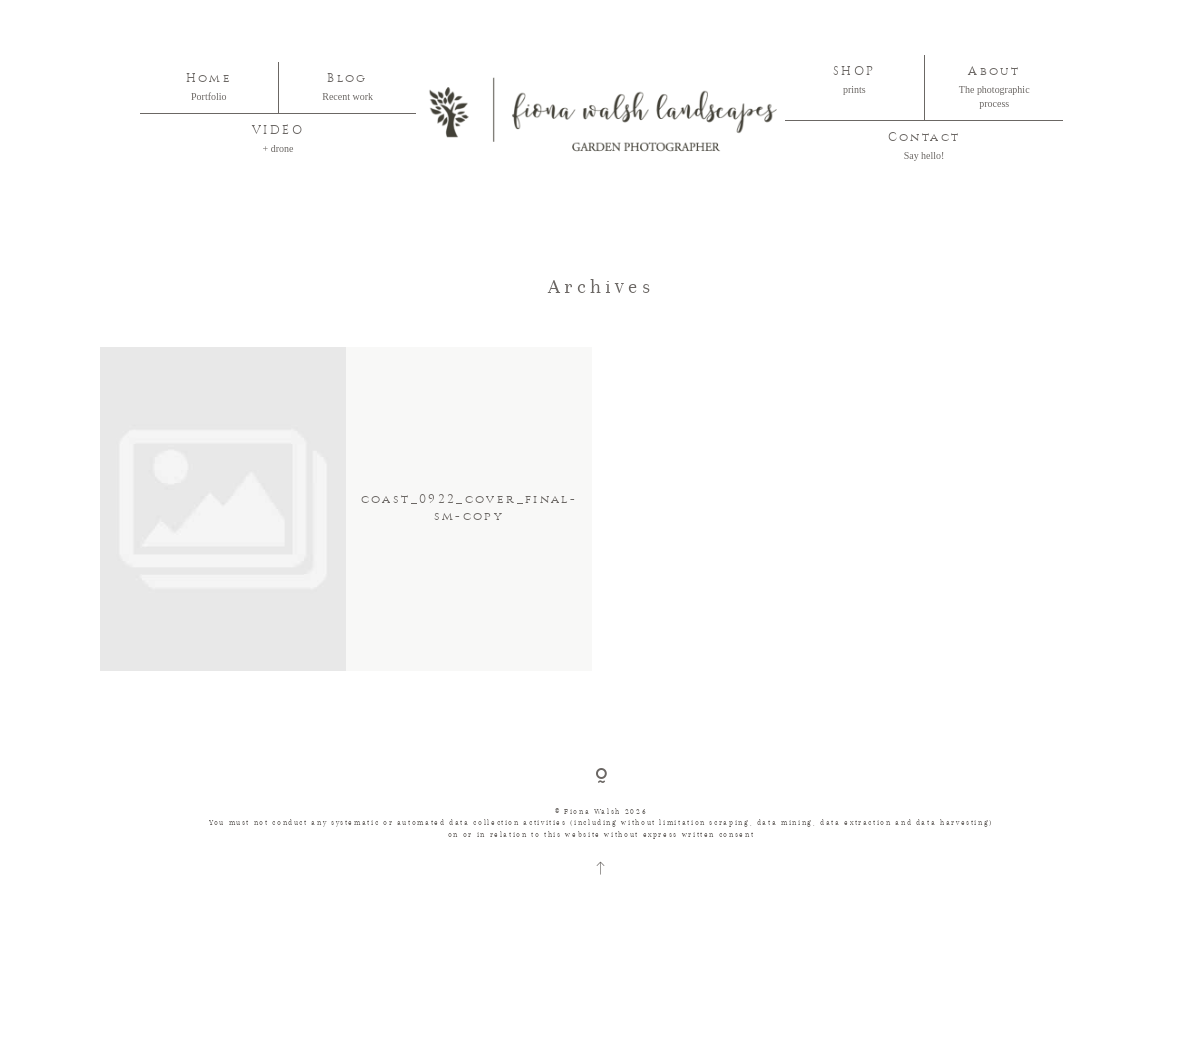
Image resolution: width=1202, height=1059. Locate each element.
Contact (924, 137)
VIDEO (278, 130)
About (994, 71)
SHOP (854, 71)
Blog (347, 78)
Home (209, 78)
